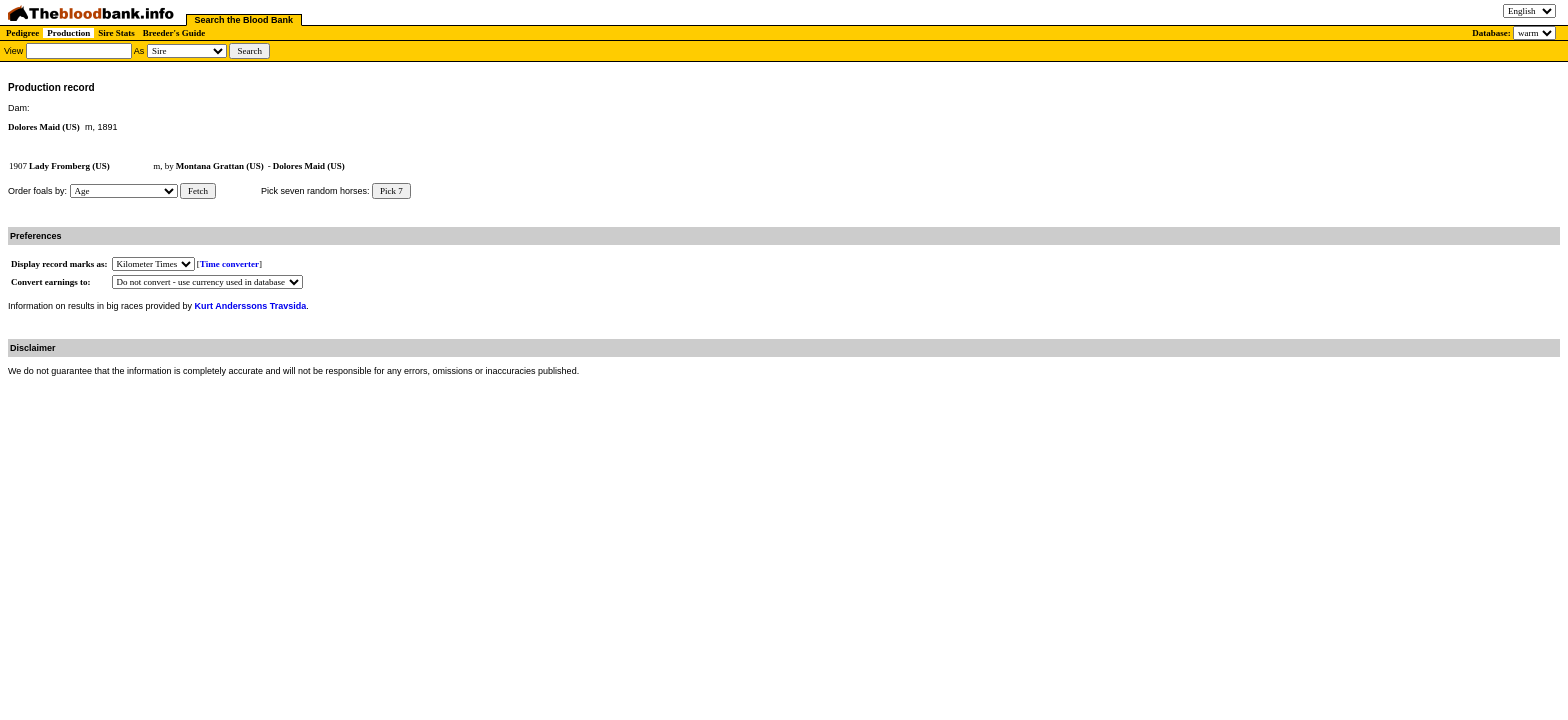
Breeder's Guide (174, 33)
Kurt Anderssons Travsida (251, 306)
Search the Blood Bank (244, 20)
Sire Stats (116, 33)
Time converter (229, 264)
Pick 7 (391, 191)
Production (68, 33)
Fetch (198, 191)
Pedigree (22, 33)
